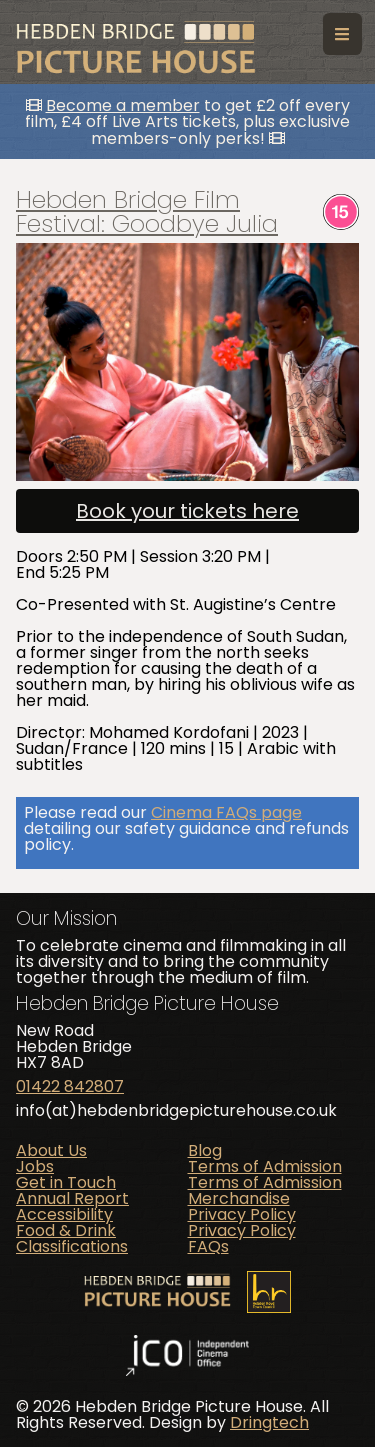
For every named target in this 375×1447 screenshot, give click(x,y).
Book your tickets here (187, 511)
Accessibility (64, 1214)
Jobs (35, 1166)
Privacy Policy (242, 1214)
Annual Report (72, 1198)
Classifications (72, 1246)
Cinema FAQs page (226, 812)
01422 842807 (70, 1086)
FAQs (208, 1246)
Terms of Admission (265, 1166)
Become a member (123, 105)
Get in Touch (66, 1182)
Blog (205, 1150)
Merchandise (239, 1198)
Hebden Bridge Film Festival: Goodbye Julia (147, 212)
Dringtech (269, 1422)
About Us (51, 1150)
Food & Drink (66, 1230)
